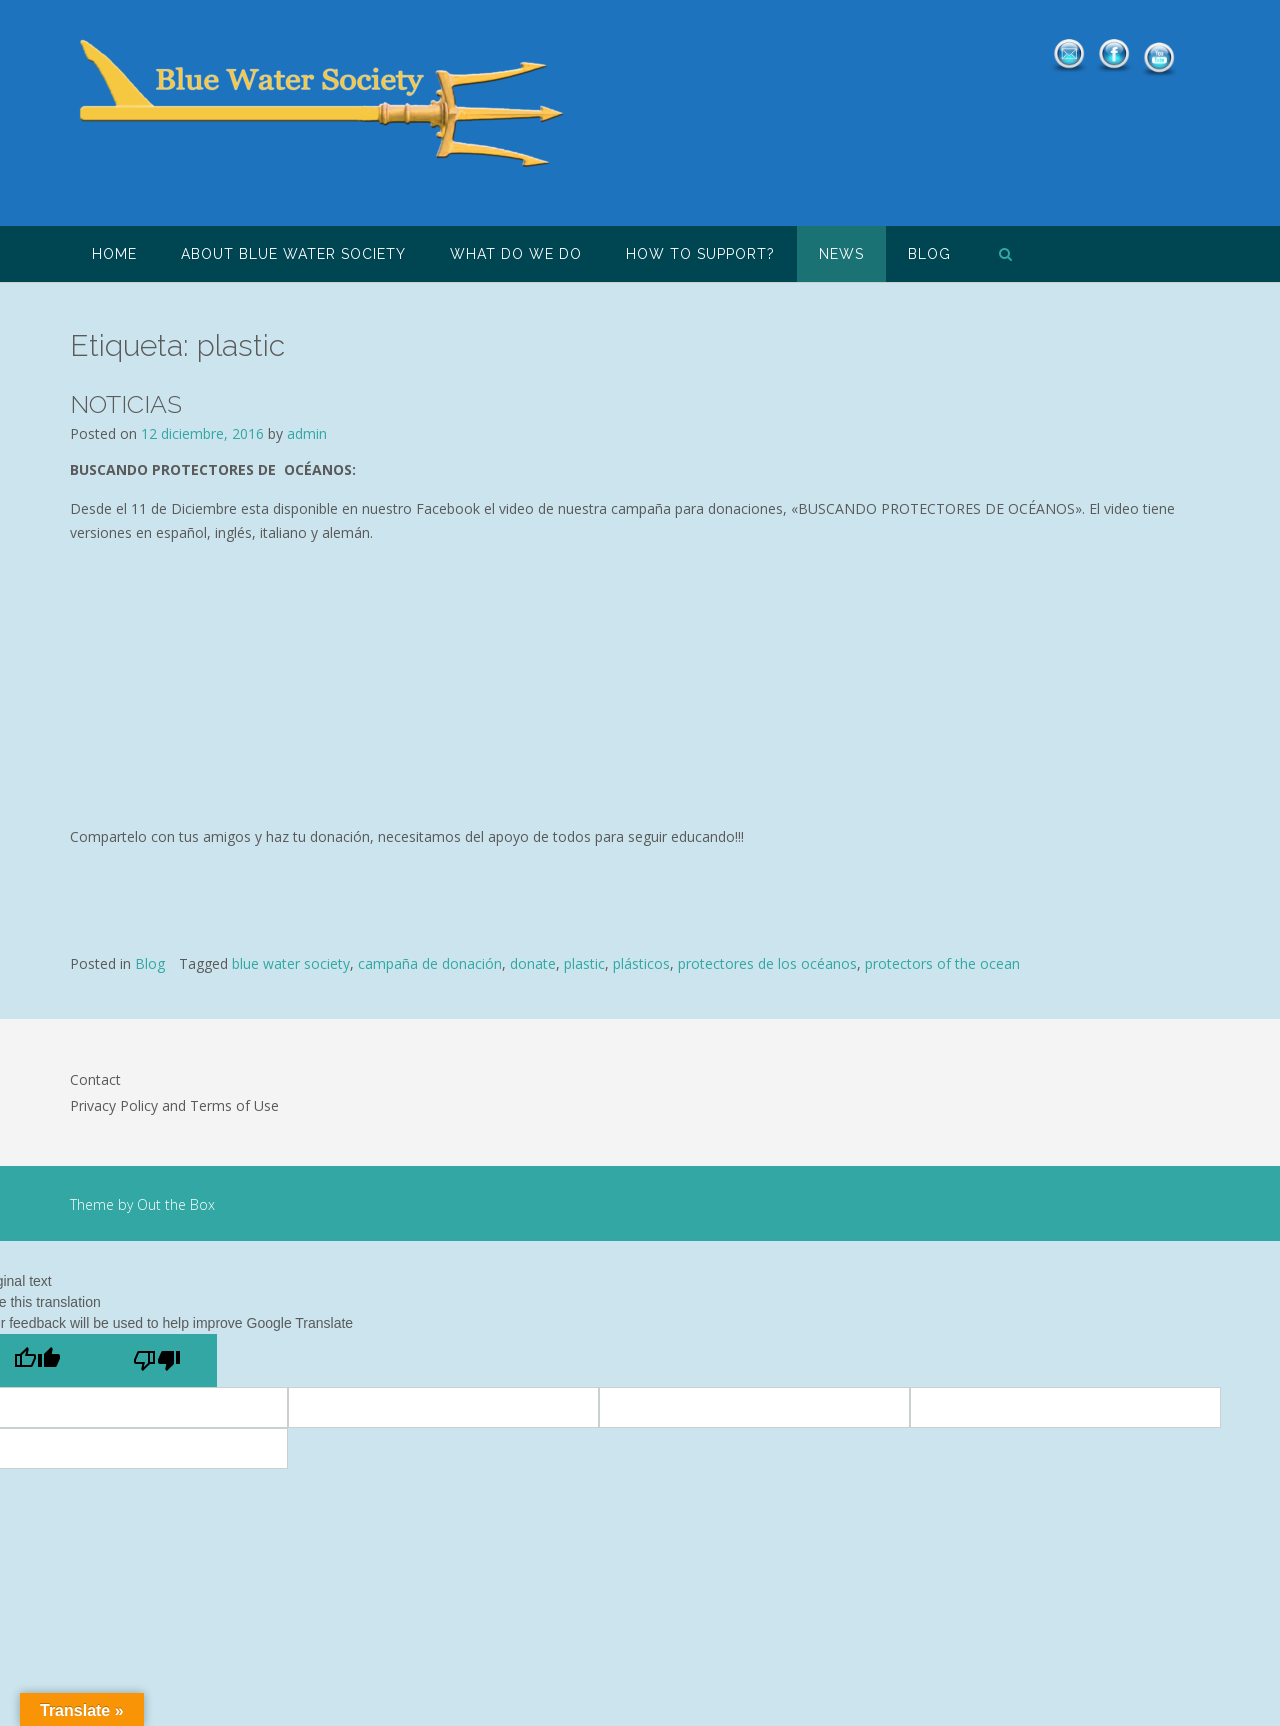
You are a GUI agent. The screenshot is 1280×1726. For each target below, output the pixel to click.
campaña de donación (430, 963)
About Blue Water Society (293, 254)
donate (533, 963)
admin (307, 433)
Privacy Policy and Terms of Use (174, 1105)
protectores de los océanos (767, 963)
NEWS (841, 254)
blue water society (291, 963)
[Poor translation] (157, 1360)
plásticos (641, 963)
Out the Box (176, 1204)
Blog (929, 254)
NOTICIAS (126, 404)
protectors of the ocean (942, 963)
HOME (114, 254)
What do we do (516, 254)
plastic (584, 963)
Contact (95, 1079)
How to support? (700, 254)
